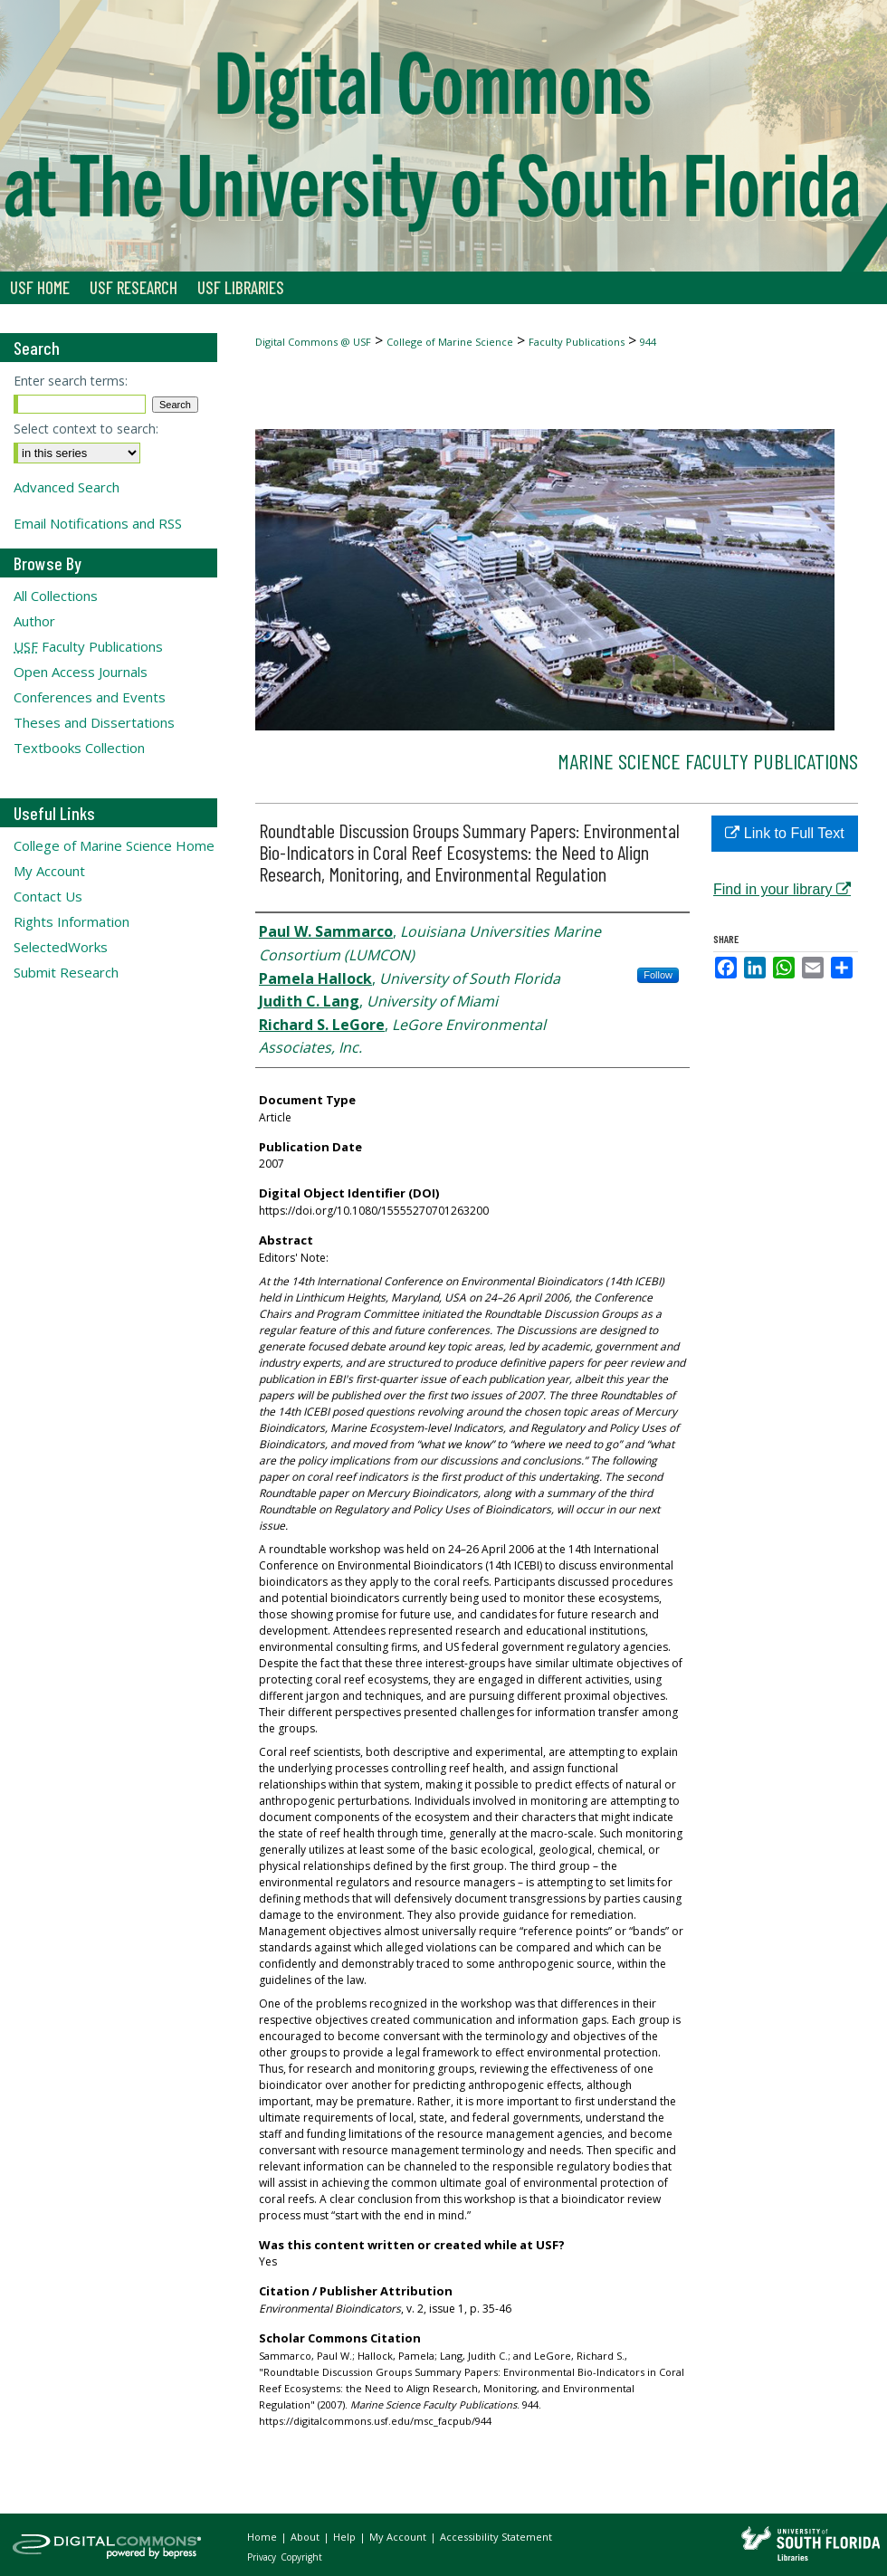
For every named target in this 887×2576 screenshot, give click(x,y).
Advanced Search (66, 487)
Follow (658, 974)
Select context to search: (86, 428)
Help (345, 2536)
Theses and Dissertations (94, 722)
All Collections (56, 596)
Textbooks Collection (79, 748)
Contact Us (48, 896)
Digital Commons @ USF (313, 341)
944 (648, 341)
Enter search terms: (71, 380)
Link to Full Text (784, 833)
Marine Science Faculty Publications (708, 761)
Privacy (263, 2557)
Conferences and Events (90, 697)
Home (263, 2536)
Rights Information (71, 921)
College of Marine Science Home (114, 845)
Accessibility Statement (496, 2536)
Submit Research (66, 972)
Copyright (301, 2557)
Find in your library (782, 889)
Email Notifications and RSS (98, 523)
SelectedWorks (61, 947)
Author (34, 621)
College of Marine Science (449, 341)
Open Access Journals (81, 672)
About (306, 2536)
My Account (49, 871)
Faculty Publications (577, 341)
